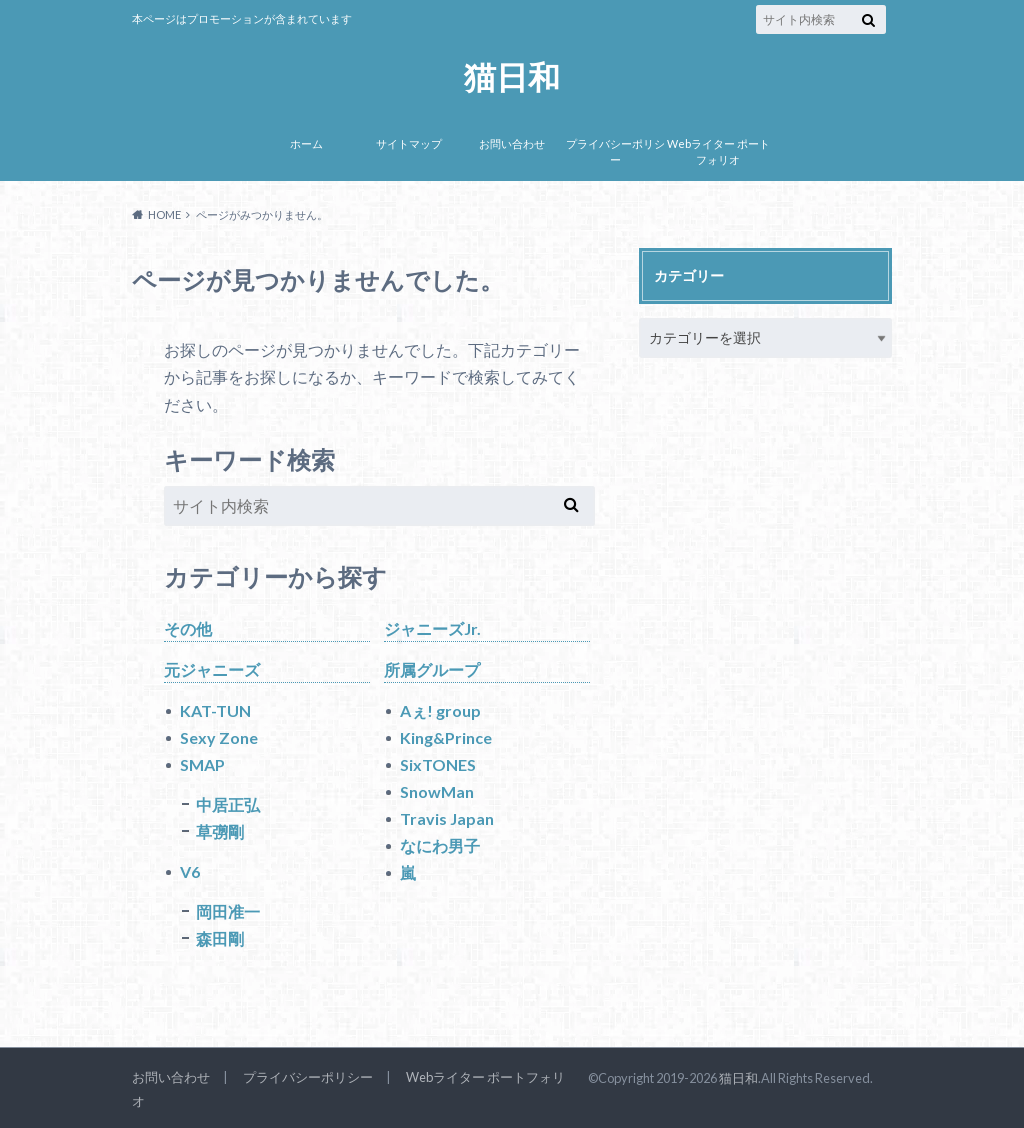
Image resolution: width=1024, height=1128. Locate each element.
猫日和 (512, 77)
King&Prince (446, 737)
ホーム (306, 143)
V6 (190, 871)
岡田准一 (228, 911)
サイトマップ (409, 143)
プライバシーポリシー (615, 152)
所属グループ (432, 669)
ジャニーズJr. (432, 628)
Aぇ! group (440, 710)
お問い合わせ (512, 143)
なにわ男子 (440, 845)
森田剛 (220, 938)
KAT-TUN (215, 710)
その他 (188, 628)
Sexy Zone (219, 737)
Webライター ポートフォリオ (718, 152)
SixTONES (438, 764)
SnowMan (437, 791)
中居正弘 (228, 804)
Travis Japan (447, 818)
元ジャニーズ (212, 669)
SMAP (202, 764)
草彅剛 (220, 831)
